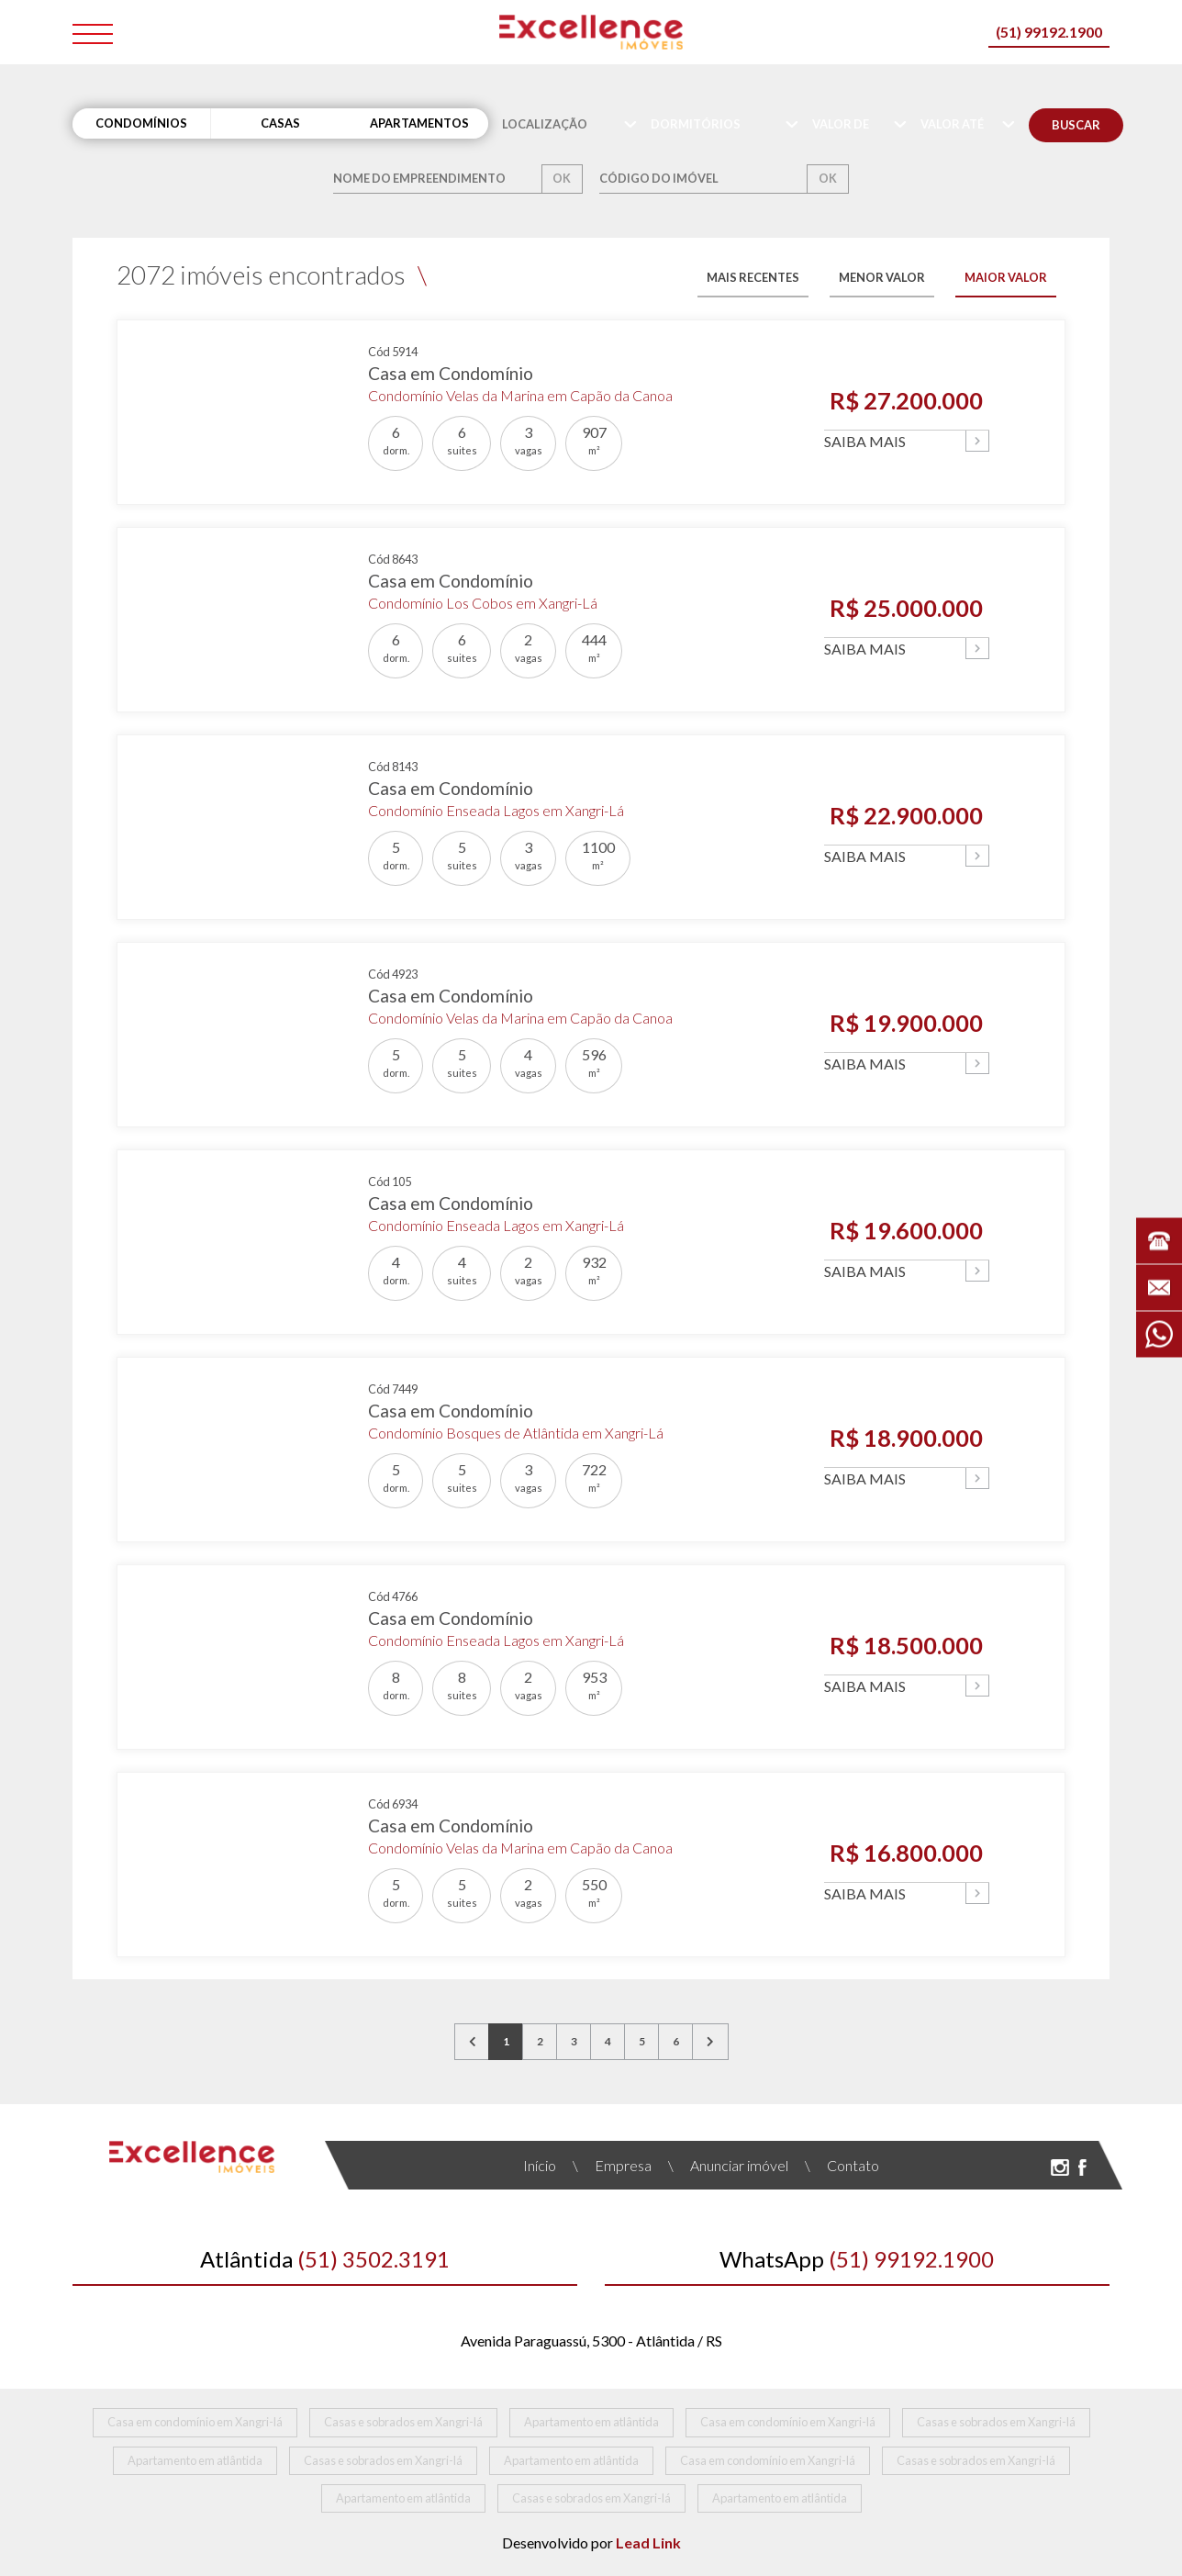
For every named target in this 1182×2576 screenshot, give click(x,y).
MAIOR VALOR (1006, 277)
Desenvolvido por (591, 2542)
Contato (842, 2165)
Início (539, 2165)
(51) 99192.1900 (1049, 31)
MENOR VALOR (882, 277)
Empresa (612, 2165)
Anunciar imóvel (728, 2165)
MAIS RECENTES (753, 277)
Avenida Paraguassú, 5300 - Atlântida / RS (591, 2340)
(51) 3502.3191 (325, 2259)
